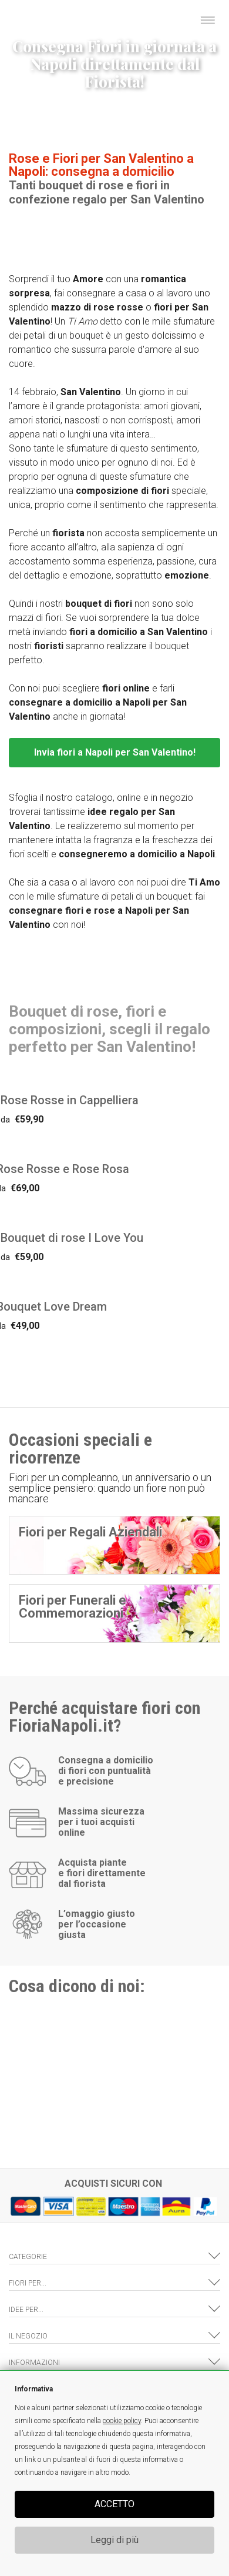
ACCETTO (114, 2504)
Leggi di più (114, 2539)
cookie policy (122, 2421)
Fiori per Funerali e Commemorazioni (72, 1607)
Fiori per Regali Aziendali (90, 1532)
